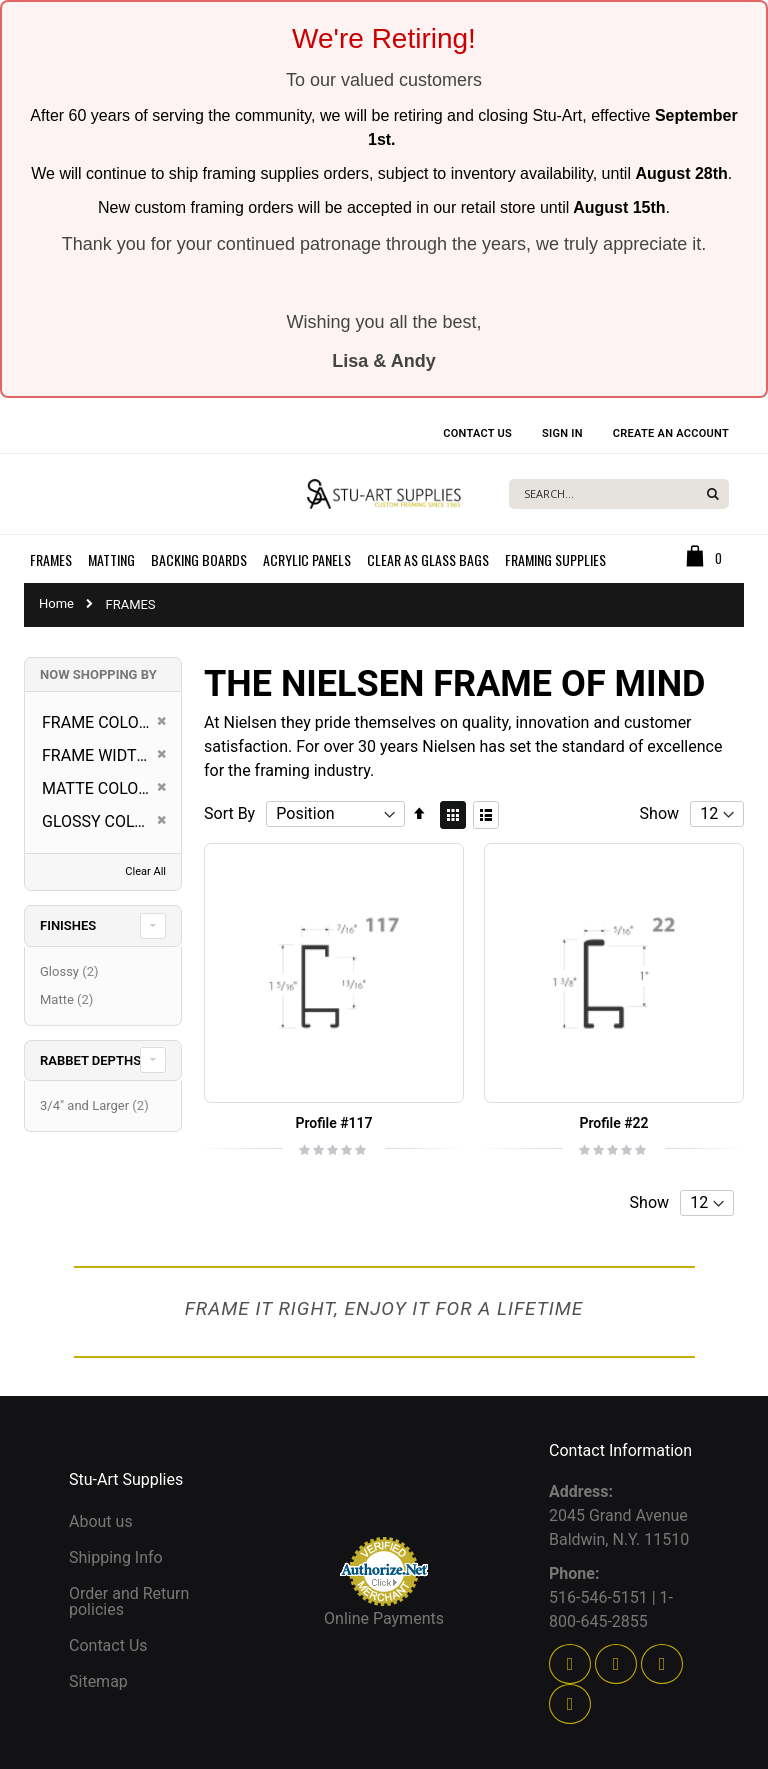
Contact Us (477, 433)
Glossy (72, 971)
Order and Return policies (129, 1601)
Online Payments (384, 1618)
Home (56, 603)
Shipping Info (116, 1557)
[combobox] (619, 494)
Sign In (562, 433)
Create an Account (671, 433)
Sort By (229, 813)
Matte (69, 999)
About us (101, 1521)
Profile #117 (333, 1123)
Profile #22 (613, 1123)
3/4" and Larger (97, 1105)
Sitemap (98, 1681)
